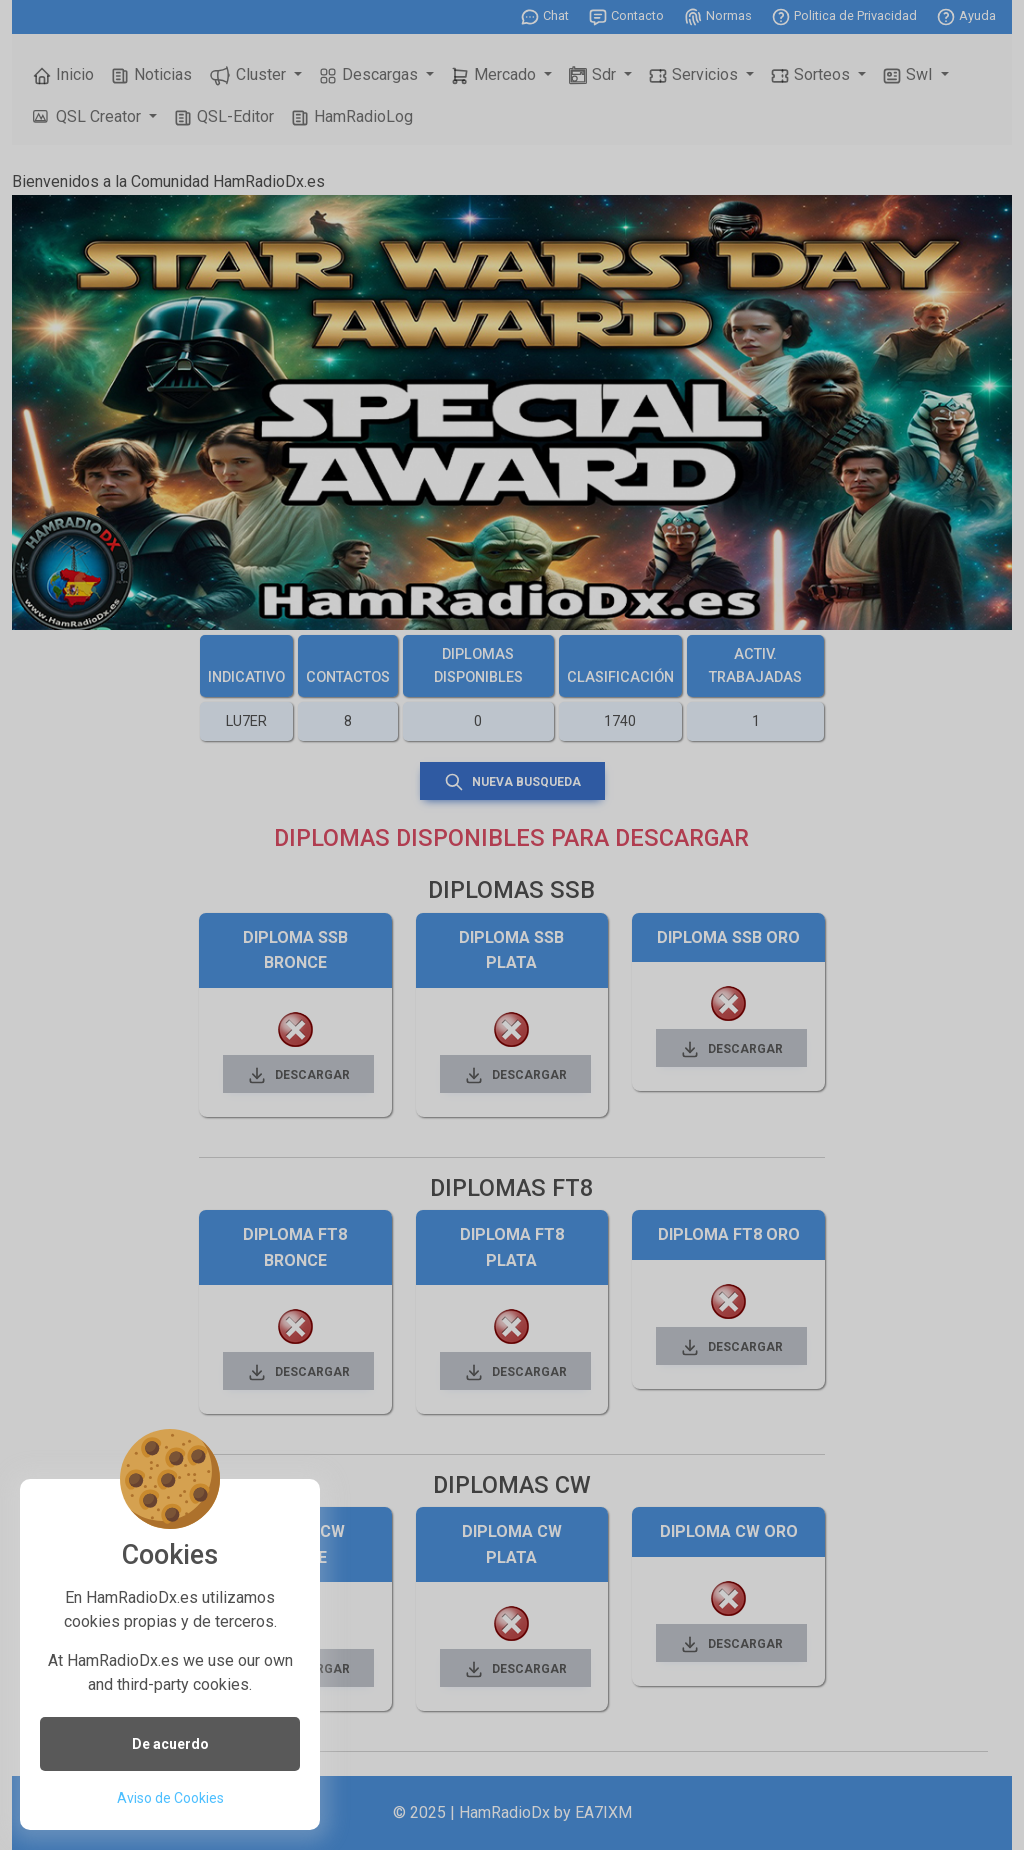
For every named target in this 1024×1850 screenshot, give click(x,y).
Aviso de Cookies (170, 1798)
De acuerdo (170, 1744)
